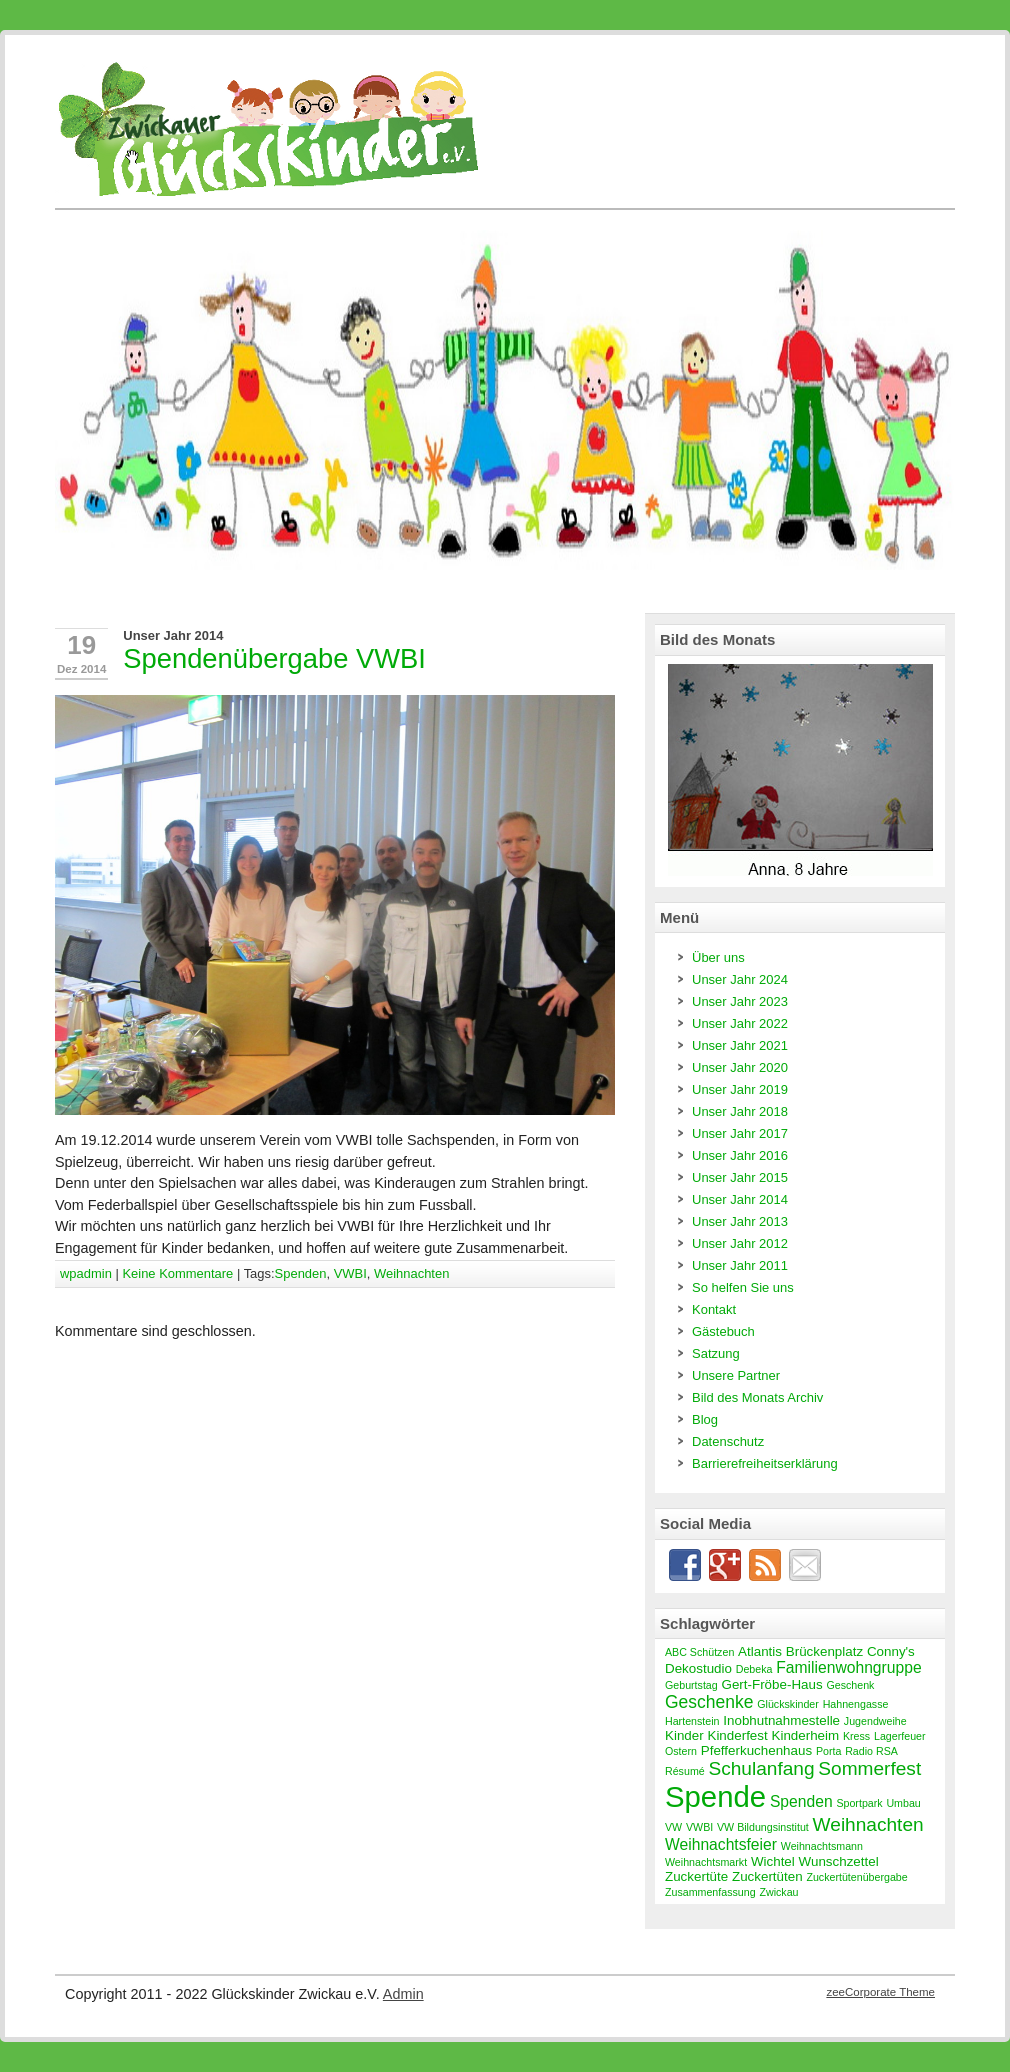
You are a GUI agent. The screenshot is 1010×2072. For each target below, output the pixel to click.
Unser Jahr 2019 (740, 1089)
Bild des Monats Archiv (757, 1397)
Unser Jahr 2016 (740, 1155)
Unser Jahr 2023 (740, 1001)
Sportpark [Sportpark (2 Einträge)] (859, 1803)
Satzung (716, 1353)
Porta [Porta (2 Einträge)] (828, 1751)
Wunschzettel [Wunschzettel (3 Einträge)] (839, 1861)
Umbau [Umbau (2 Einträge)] (903, 1803)
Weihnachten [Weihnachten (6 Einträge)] (868, 1824)
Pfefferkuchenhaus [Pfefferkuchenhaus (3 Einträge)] (756, 1750)
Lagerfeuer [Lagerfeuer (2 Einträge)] (900, 1736)
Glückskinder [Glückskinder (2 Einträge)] (788, 1704)
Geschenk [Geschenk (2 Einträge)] (850, 1685)
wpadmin (86, 1273)
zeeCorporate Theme (880, 1992)
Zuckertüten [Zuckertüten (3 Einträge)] (767, 1876)
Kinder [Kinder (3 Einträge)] (684, 1735)
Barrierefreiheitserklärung (765, 1463)
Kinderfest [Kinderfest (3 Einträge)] (737, 1735)
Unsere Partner (736, 1375)
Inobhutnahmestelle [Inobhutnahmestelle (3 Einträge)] (781, 1720)
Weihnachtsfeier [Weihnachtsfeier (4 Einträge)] (721, 1844)
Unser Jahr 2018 (740, 1111)
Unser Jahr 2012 (740, 1243)
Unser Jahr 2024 (740, 979)
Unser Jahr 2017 (740, 1133)
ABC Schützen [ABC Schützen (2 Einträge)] (699, 1652)
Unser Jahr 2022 (740, 1023)
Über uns (718, 957)
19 (81, 645)
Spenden (301, 1273)
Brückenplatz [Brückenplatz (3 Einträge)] (824, 1651)
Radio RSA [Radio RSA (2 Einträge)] (871, 1751)
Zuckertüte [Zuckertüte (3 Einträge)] (696, 1876)
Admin (403, 1994)
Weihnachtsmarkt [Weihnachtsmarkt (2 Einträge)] (706, 1862)
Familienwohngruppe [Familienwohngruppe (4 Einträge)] (848, 1667)
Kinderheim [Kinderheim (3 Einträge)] (806, 1735)
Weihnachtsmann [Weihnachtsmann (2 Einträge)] (822, 1846)
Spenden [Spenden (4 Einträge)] (801, 1801)
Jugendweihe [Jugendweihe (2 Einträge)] (875, 1721)
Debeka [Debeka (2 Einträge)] (754, 1669)
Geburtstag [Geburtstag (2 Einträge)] (691, 1685)
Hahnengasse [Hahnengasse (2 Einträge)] (856, 1704)
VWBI (350, 1273)
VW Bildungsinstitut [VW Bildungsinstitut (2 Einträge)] (763, 1827)
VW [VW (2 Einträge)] (673, 1827)
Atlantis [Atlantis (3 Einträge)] (760, 1651)
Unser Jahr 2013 (740, 1221)
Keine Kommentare (177, 1273)
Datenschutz (728, 1441)
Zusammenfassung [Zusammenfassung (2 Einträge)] (710, 1892)
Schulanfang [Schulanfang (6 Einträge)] (761, 1768)
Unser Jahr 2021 (740, 1045)
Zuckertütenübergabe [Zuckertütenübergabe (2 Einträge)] (856, 1877)
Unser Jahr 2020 (740, 1067)
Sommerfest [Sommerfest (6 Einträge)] (869, 1768)
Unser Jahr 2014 (173, 635)
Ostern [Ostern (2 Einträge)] (681, 1751)
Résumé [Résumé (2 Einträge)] (685, 1771)
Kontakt (714, 1309)
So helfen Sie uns (743, 1287)
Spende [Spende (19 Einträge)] (715, 1796)
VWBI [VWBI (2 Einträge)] (699, 1827)
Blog (705, 1419)
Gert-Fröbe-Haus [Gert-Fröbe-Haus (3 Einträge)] (772, 1684)
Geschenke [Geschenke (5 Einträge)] (709, 1702)
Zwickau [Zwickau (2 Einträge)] (778, 1892)
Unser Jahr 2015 (740, 1177)
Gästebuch (723, 1331)
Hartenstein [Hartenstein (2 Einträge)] (692, 1721)
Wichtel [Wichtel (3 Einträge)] (773, 1861)
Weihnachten (411, 1273)
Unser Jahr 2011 (740, 1265)
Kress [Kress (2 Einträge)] (856, 1736)
